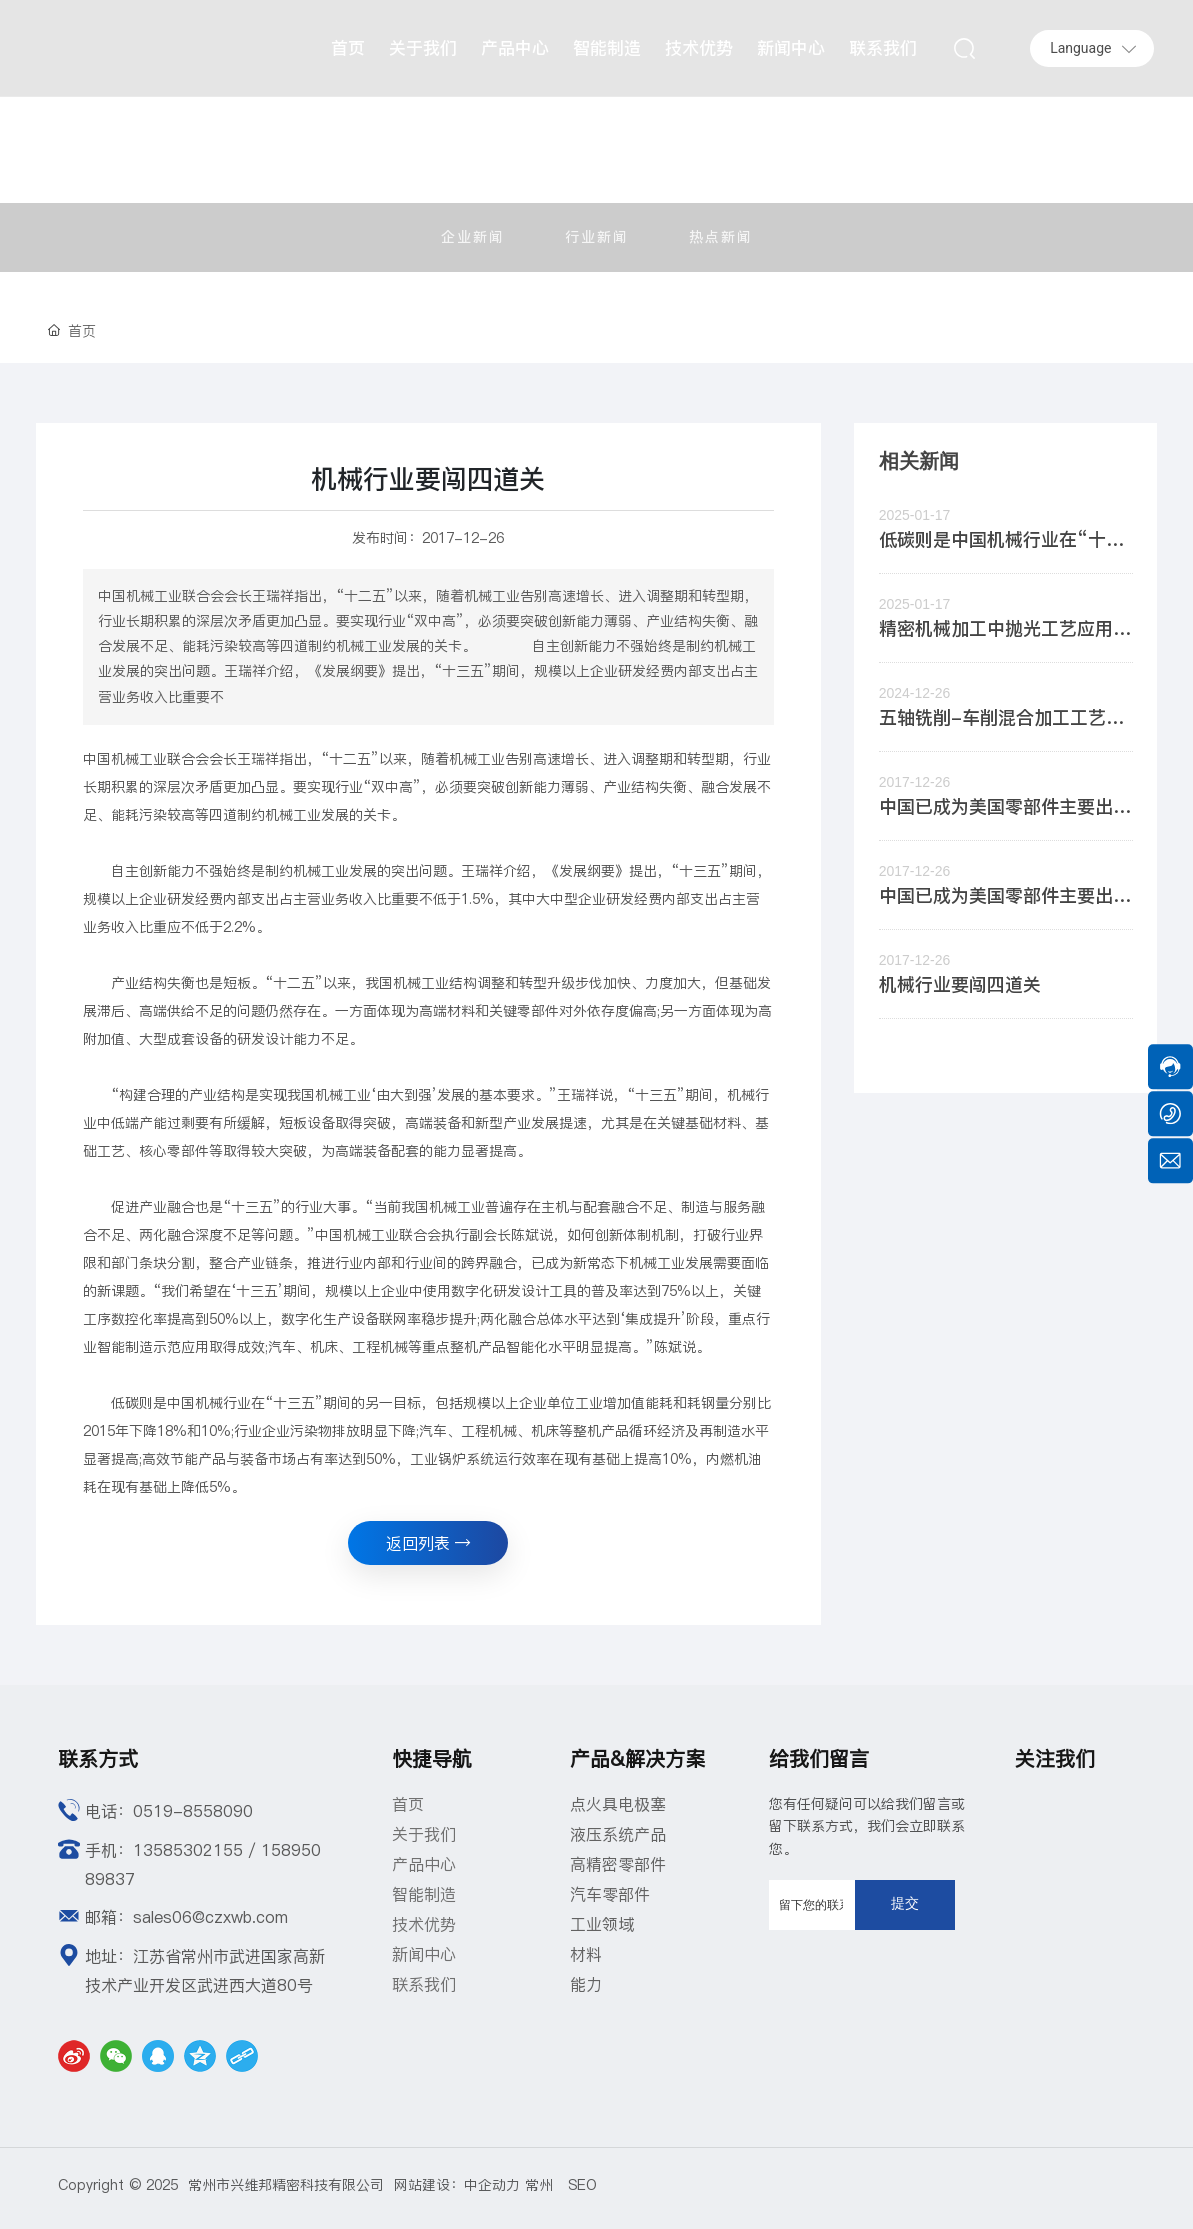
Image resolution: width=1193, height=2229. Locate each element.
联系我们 (424, 1984)
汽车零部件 (610, 1894)
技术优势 (424, 1924)
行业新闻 (597, 237)
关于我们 (424, 1834)
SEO (582, 2185)
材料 (586, 1954)
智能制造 (424, 1894)
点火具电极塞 (618, 1804)
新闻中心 (424, 1954)
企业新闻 (473, 237)
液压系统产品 (618, 1834)
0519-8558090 (193, 1811)
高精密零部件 (618, 1864)
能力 (586, 1984)
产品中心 (424, 1864)
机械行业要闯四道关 (960, 984)
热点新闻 (721, 237)
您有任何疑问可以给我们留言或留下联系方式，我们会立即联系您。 (867, 1826)
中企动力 (492, 2185)
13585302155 (188, 1850)
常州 (546, 2185)
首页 (408, 1804)
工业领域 (602, 1924)
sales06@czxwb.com (210, 1917)
